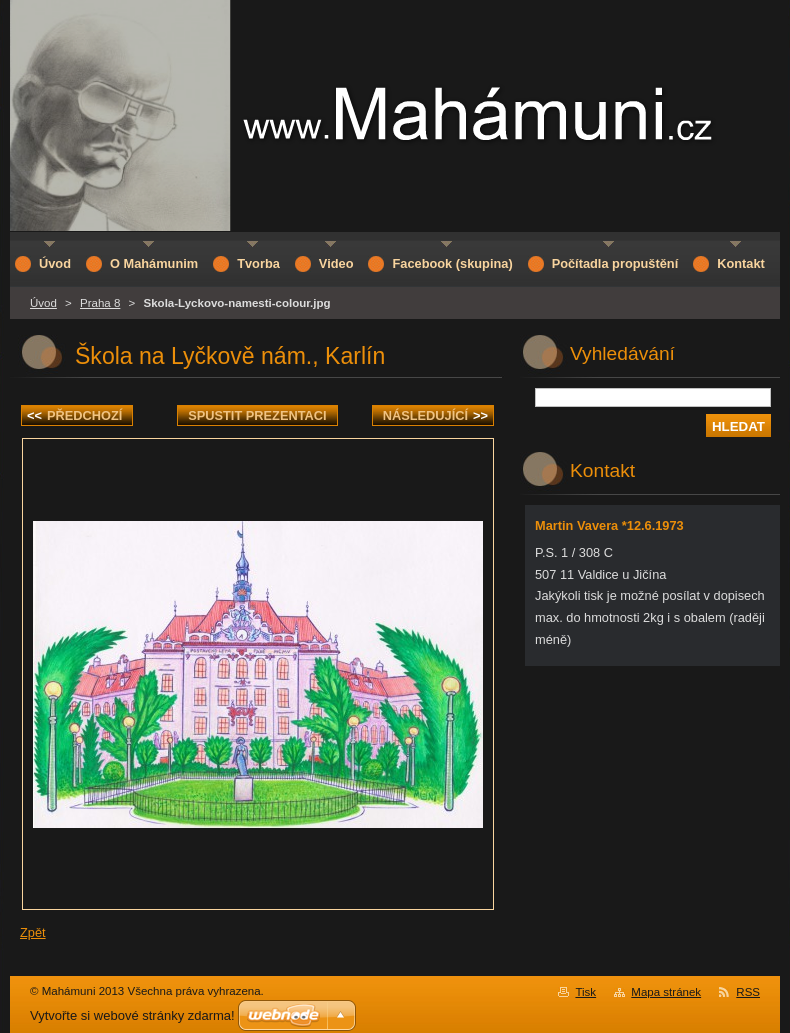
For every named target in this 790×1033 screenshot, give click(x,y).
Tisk (585, 992)
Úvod (43, 303)
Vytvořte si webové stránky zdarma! (132, 1015)
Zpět (33, 932)
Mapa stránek (666, 992)
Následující (435, 415)
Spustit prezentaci (257, 415)
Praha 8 (100, 303)
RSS (748, 992)
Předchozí (74, 415)
